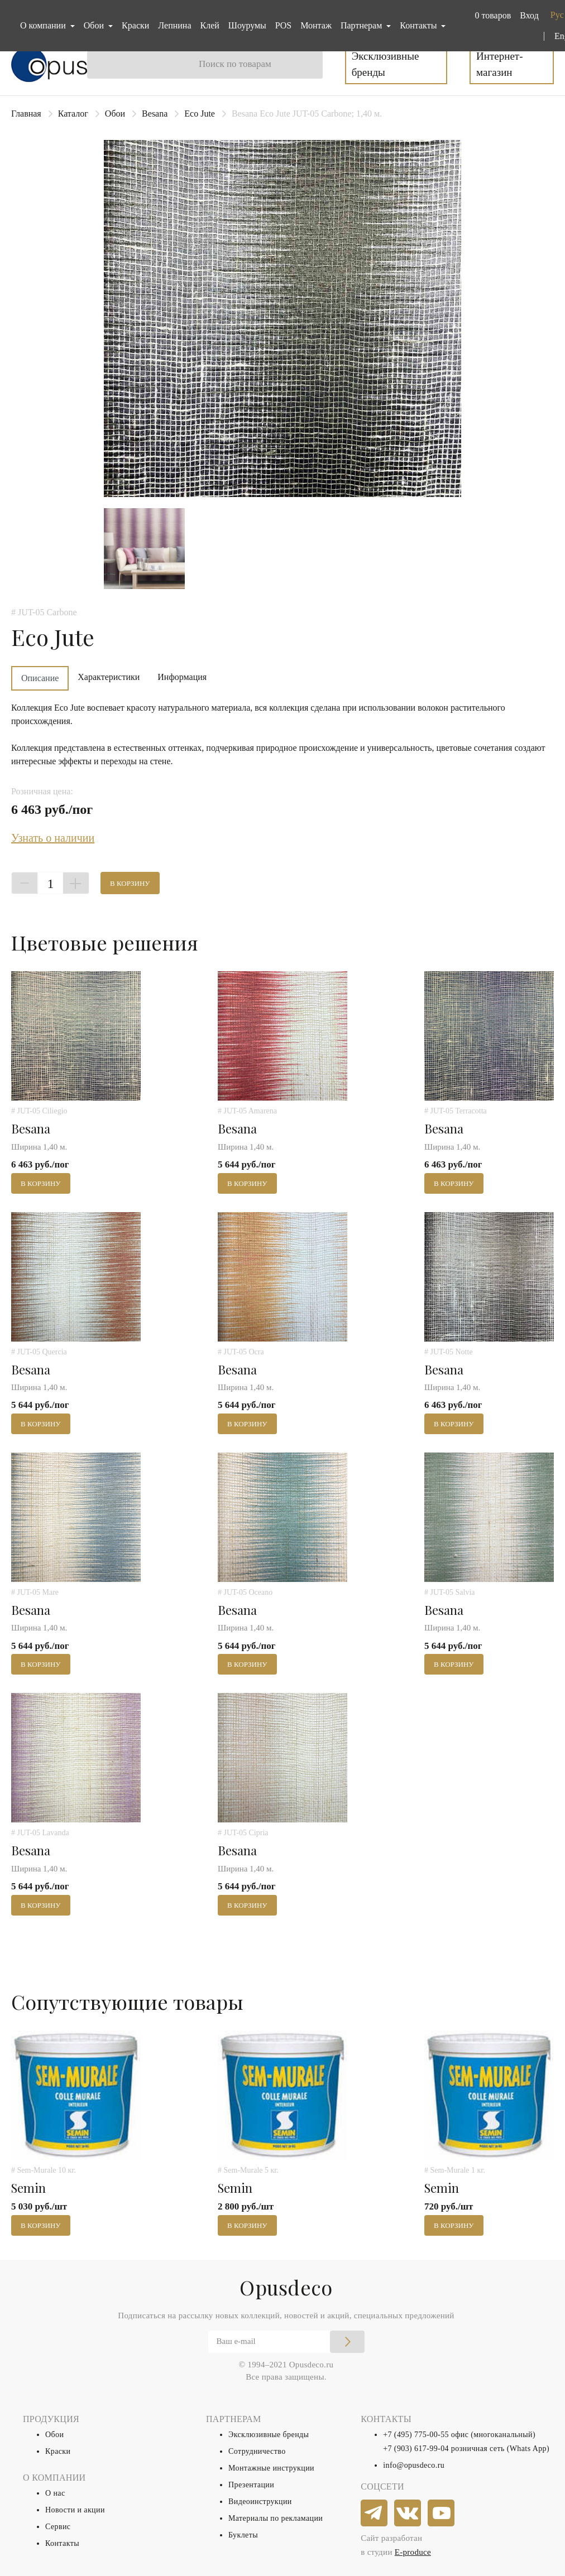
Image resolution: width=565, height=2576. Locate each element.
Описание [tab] (40, 678)
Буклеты (243, 2535)
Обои (115, 113)
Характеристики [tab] (109, 677)
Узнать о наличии (52, 838)
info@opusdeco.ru (413, 2465)
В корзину (130, 883)
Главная (26, 113)
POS (283, 25)
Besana (154, 113)
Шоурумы (247, 25)
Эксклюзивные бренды (385, 64)
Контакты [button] (419, 25)
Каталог (73, 113)
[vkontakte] (408, 2513)
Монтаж (316, 25)
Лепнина (174, 25)
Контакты (62, 2543)
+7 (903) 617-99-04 (416, 2448)
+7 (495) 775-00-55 (416, 2434)
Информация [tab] (182, 677)
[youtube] (442, 2513)
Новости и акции (75, 2510)
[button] (490, 15)
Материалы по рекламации (275, 2518)
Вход (529, 15)
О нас (55, 2493)
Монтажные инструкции (271, 2468)
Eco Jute (199, 113)
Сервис (57, 2526)
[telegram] (375, 2513)
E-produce (413, 2552)
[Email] (286, 2342)
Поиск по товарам (235, 64)
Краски (135, 25)
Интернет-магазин (499, 64)
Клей (209, 25)
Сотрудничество (257, 2451)
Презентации (251, 2485)
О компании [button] (44, 25)
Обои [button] (95, 25)
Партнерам (362, 25)
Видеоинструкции (260, 2501)
